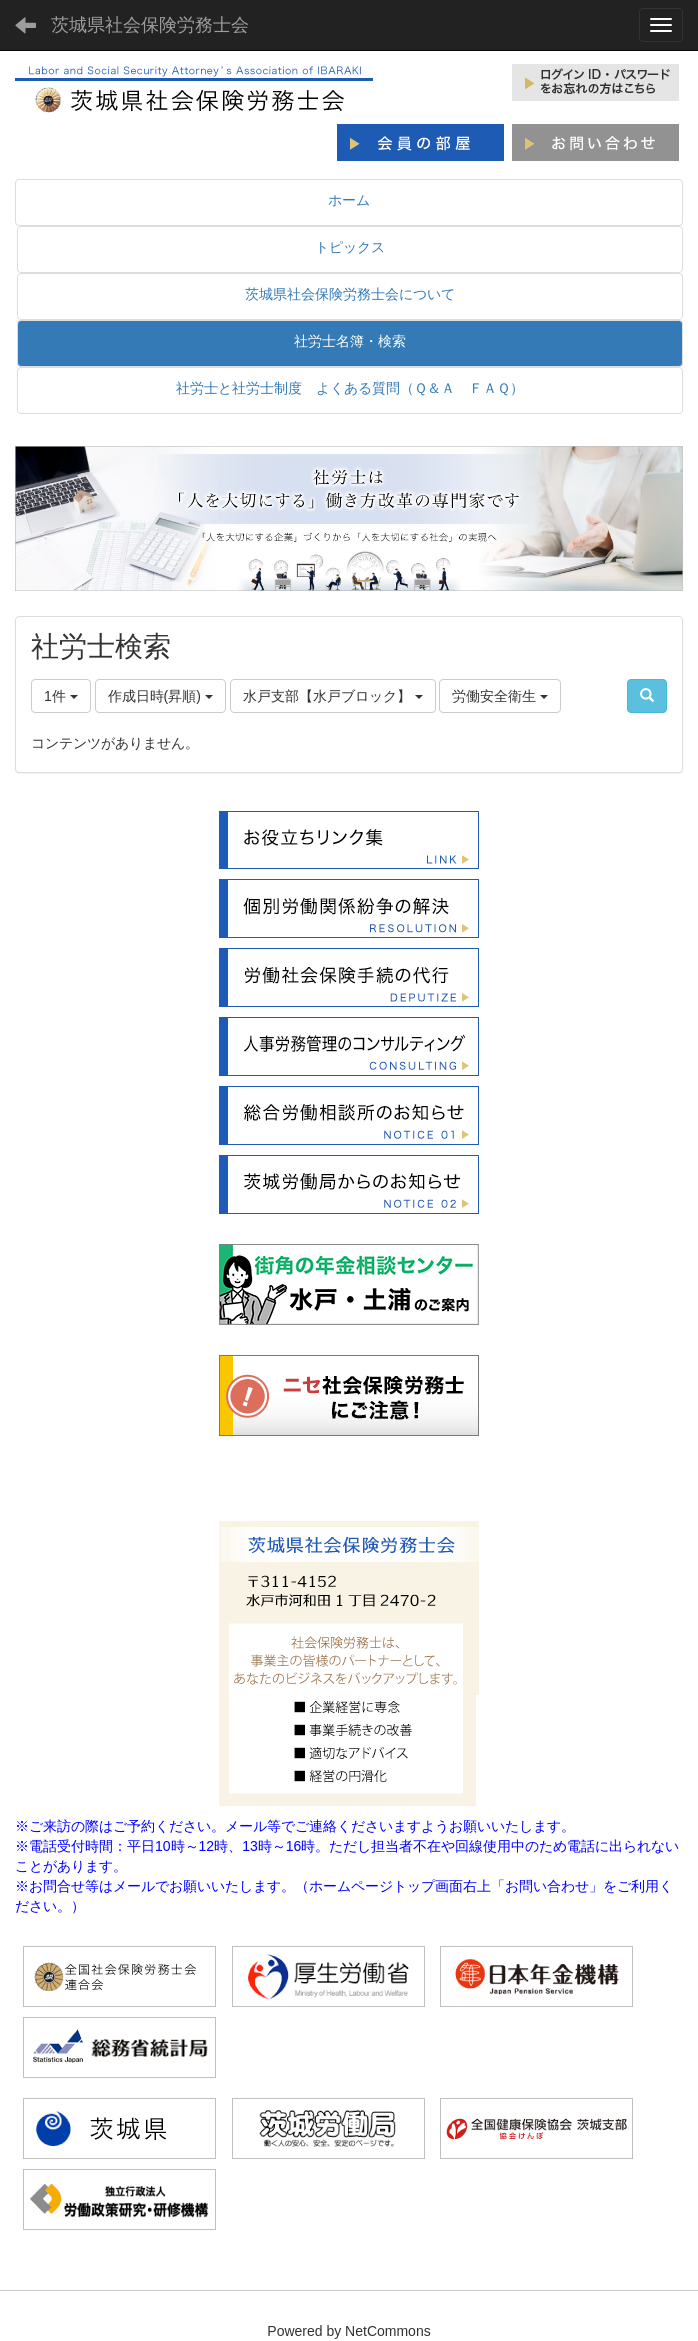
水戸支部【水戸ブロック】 (333, 696)
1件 (61, 696)
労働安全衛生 (500, 696)
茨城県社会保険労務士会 (150, 25)
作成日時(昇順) (160, 696)
